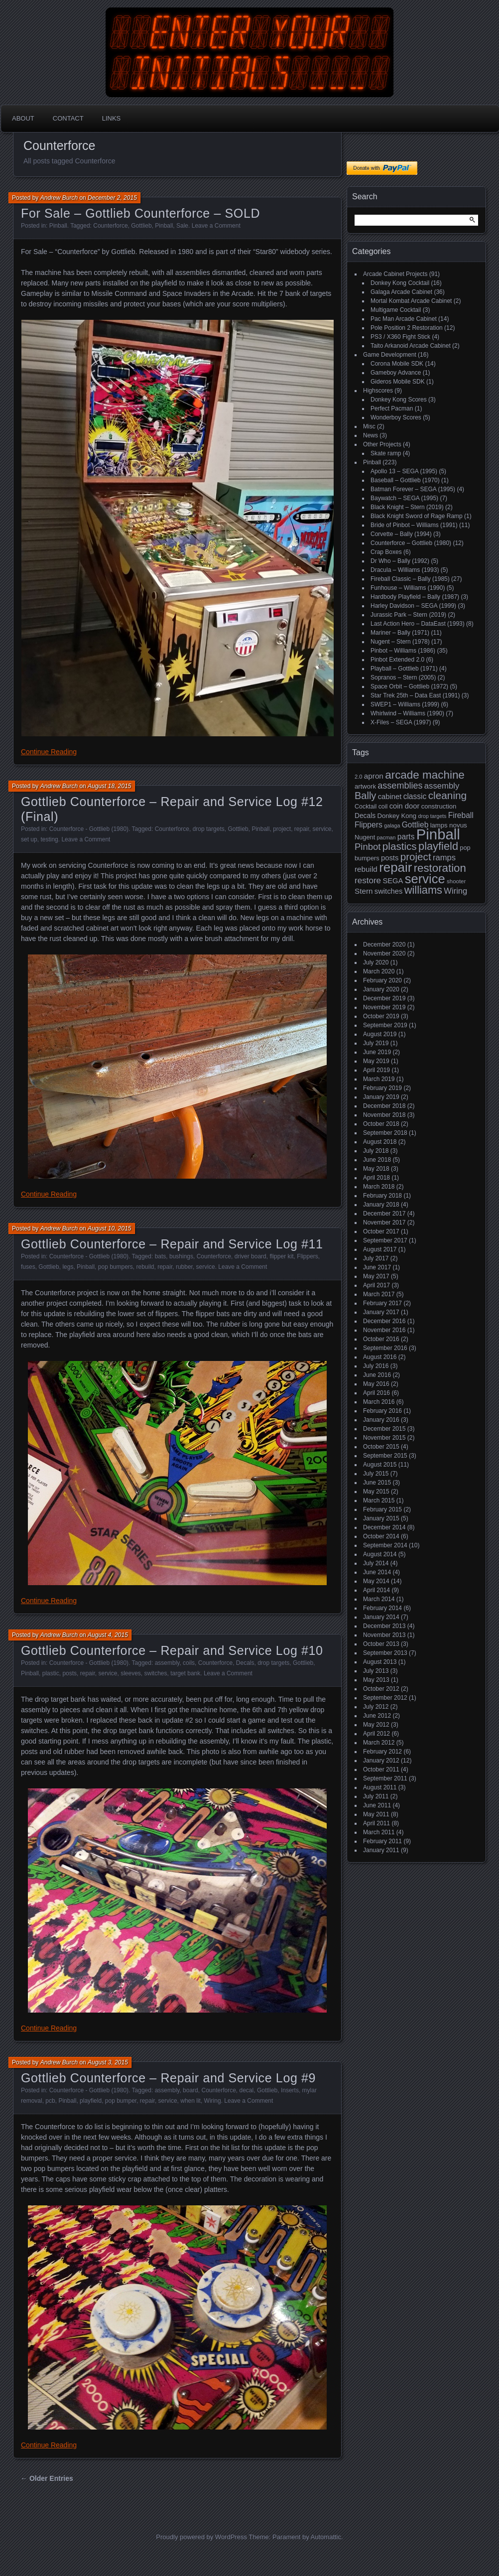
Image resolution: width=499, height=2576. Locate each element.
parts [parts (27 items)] (406, 836)
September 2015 (385, 1455)
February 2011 (382, 1841)
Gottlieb (141, 225)
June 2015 (377, 1482)
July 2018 (375, 1150)
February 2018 (382, 1195)
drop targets (209, 828)
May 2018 (376, 1168)
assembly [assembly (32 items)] (442, 786)
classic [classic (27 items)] (415, 796)
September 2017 (385, 1240)
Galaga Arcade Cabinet (401, 291)
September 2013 (385, 1652)
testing (49, 839)
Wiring (212, 2100)
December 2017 (384, 1213)
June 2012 (377, 1715)
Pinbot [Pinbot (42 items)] (368, 846)
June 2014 (377, 1572)
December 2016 (384, 1321)
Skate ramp (386, 453)
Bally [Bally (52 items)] (365, 795)
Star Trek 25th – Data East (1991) (415, 695)
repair (301, 828)
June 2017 (377, 1267)
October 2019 (381, 1016)
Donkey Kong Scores (399, 399)
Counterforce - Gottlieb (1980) (88, 828)
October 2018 (381, 1123)
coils (189, 1662)
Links (111, 118)
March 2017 (378, 1294)
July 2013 (375, 1670)
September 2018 (385, 1132)
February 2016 (382, 1410)
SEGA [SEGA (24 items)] (392, 881)
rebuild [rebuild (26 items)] (366, 869)
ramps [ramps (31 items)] (444, 857)
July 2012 (375, 1706)
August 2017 (379, 1249)
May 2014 (376, 1581)
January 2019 (381, 1096)
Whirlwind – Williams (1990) (407, 713)
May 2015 (376, 1491)
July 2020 (375, 962)
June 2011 (377, 1805)
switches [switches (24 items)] (388, 891)
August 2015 (379, 1464)
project (282, 828)
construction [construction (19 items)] (439, 806)
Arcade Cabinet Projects (395, 274)
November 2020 (384, 953)
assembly (167, 1662)
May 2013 (376, 1679)
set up (29, 839)
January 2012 (381, 1760)
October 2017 (381, 1231)
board (190, 2090)
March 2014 (378, 1599)
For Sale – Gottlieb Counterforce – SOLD (140, 213)
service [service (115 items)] (425, 879)
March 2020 (378, 971)
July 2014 (375, 1563)
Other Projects (382, 444)
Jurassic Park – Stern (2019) (408, 614)
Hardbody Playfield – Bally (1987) (415, 596)
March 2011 (378, 1832)
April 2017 (376, 1285)
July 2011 (375, 1796)
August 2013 (379, 1661)
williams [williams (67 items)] (423, 890)
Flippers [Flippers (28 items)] (368, 824)
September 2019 (385, 1025)
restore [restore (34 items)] (368, 880)
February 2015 (382, 1509)
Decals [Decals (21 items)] (365, 815)
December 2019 (384, 998)
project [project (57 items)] (415, 856)
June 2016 (377, 1374)
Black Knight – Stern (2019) (407, 507)
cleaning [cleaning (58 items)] (447, 795)
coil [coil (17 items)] (383, 806)
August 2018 (379, 1141)
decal (247, 2090)
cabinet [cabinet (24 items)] (390, 797)
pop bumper (120, 2100)
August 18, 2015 (109, 786)
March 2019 (378, 1079)
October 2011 (381, 1769)
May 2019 (376, 1061)
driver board (250, 1256)
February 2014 (382, 1608)
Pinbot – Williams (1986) (403, 650)
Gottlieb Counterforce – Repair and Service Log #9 (168, 2078)
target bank (185, 1673)
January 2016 (381, 1419)
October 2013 (381, 1643)
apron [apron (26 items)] (373, 776)
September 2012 (385, 1697)
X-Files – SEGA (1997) (401, 722)
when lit (190, 2100)
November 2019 (384, 1007)
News (370, 435)
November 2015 (384, 1437)
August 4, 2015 (108, 1634)
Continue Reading (49, 752)
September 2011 (385, 1778)
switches (155, 1673)
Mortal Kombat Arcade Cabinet (411, 300)
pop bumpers (115, 1266)
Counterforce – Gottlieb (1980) (411, 543)
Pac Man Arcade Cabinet (404, 318)
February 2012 (382, 1751)
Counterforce (110, 225)
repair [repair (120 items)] (395, 867)
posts (69, 1673)
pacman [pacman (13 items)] (386, 837)
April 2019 (376, 1070)
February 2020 (382, 980)
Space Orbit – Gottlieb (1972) (409, 686)
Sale (182, 225)
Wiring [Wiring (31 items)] (455, 891)
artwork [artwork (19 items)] (365, 786)
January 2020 (381, 989)
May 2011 (376, 1814)
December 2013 (384, 1626)
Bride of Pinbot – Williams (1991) (414, 525)
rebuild (145, 1266)
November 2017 (384, 1222)
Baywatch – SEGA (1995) (404, 498)
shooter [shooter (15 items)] (456, 881)
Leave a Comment (216, 225)
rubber (184, 1266)
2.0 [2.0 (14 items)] (359, 777)
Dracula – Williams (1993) (405, 569)
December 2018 (384, 1105)
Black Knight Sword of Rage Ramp (417, 516)
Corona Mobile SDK (397, 363)
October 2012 (381, 1688)
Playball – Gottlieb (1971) (404, 668)
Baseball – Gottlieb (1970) (405, 480)
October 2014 (381, 1536)
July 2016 (375, 1365)
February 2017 (382, 1303)
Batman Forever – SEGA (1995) (413, 489)
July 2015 (375, 1473)
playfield (91, 2100)
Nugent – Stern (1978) (400, 641)
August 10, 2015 (109, 1228)
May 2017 (376, 1276)
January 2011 (381, 1850)
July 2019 (375, 1043)
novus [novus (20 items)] (458, 825)
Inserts (290, 2090)
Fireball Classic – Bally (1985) (410, 578)
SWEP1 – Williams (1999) (405, 704)
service (322, 828)
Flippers (307, 1256)
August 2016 (379, 1357)
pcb (50, 2100)
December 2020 (384, 944)
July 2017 (375, 1258)
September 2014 (385, 1545)
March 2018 (378, 1186)
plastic (50, 1673)
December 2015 (384, 1428)
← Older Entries (46, 2478)
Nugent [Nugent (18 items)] (365, 837)
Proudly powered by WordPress (201, 2537)
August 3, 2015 (108, 2062)
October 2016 (381, 1339)
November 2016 (384, 1330)
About (23, 118)
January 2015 (381, 1518)
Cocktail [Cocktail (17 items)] (365, 806)
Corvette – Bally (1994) (401, 534)
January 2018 (381, 1204)
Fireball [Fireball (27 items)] (461, 815)
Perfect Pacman (392, 408)
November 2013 (384, 1634)
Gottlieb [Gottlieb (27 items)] (415, 824)
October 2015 (381, 1446)
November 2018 (384, 1114)
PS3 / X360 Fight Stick (400, 336)
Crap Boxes (386, 551)
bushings (181, 1256)
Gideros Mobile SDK (398, 381)
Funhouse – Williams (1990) (408, 587)
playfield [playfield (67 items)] (438, 846)
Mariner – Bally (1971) (400, 632)
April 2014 (376, 1590)
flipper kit (281, 1256)
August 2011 (379, 1787)
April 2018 (376, 1177)
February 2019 (382, 1088)
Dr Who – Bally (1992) (400, 560)
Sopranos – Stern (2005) (403, 677)
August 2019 (379, 1034)
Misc (369, 426)
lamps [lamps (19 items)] (439, 825)
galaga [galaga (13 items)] (392, 825)
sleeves (131, 1673)
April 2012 (376, 1733)
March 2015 (378, 1500)
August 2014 (379, 1554)
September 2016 (385, 1348)
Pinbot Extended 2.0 (397, 659)
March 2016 (378, 1401)
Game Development (389, 354)
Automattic (326, 2537)
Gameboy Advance (396, 372)
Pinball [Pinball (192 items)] (438, 834)
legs (67, 1266)
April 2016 (376, 1392)
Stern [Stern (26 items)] (364, 891)
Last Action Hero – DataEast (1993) (418, 623)
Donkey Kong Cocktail (400, 282)
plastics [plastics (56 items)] (399, 846)
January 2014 (381, 1617)
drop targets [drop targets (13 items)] (432, 816)
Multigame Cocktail (396, 309)
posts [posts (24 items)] (389, 858)
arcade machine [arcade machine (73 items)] (425, 775)
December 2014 (384, 1527)
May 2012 (376, 1724)
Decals (245, 1662)
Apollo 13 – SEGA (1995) (404, 471)
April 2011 (376, 1823)
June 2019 (377, 1052)
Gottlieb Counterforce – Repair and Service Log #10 (172, 1650)
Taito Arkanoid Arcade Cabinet (411, 345)
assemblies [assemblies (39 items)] (399, 786)
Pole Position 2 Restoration (407, 327)
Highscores (378, 390)
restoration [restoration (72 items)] (440, 868)
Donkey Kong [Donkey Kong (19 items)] (396, 815)
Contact (68, 118)
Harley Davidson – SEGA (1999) (413, 605)
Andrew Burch (59, 197)
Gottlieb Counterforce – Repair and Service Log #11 (172, 1244)
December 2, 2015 (112, 197)
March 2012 (378, 1742)
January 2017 (381, 1312)
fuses (28, 1266)
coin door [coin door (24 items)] (404, 806)
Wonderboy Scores (396, 417)
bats (160, 1256)
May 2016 (376, 1383)
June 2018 (377, 1159)
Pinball (58, 225)
